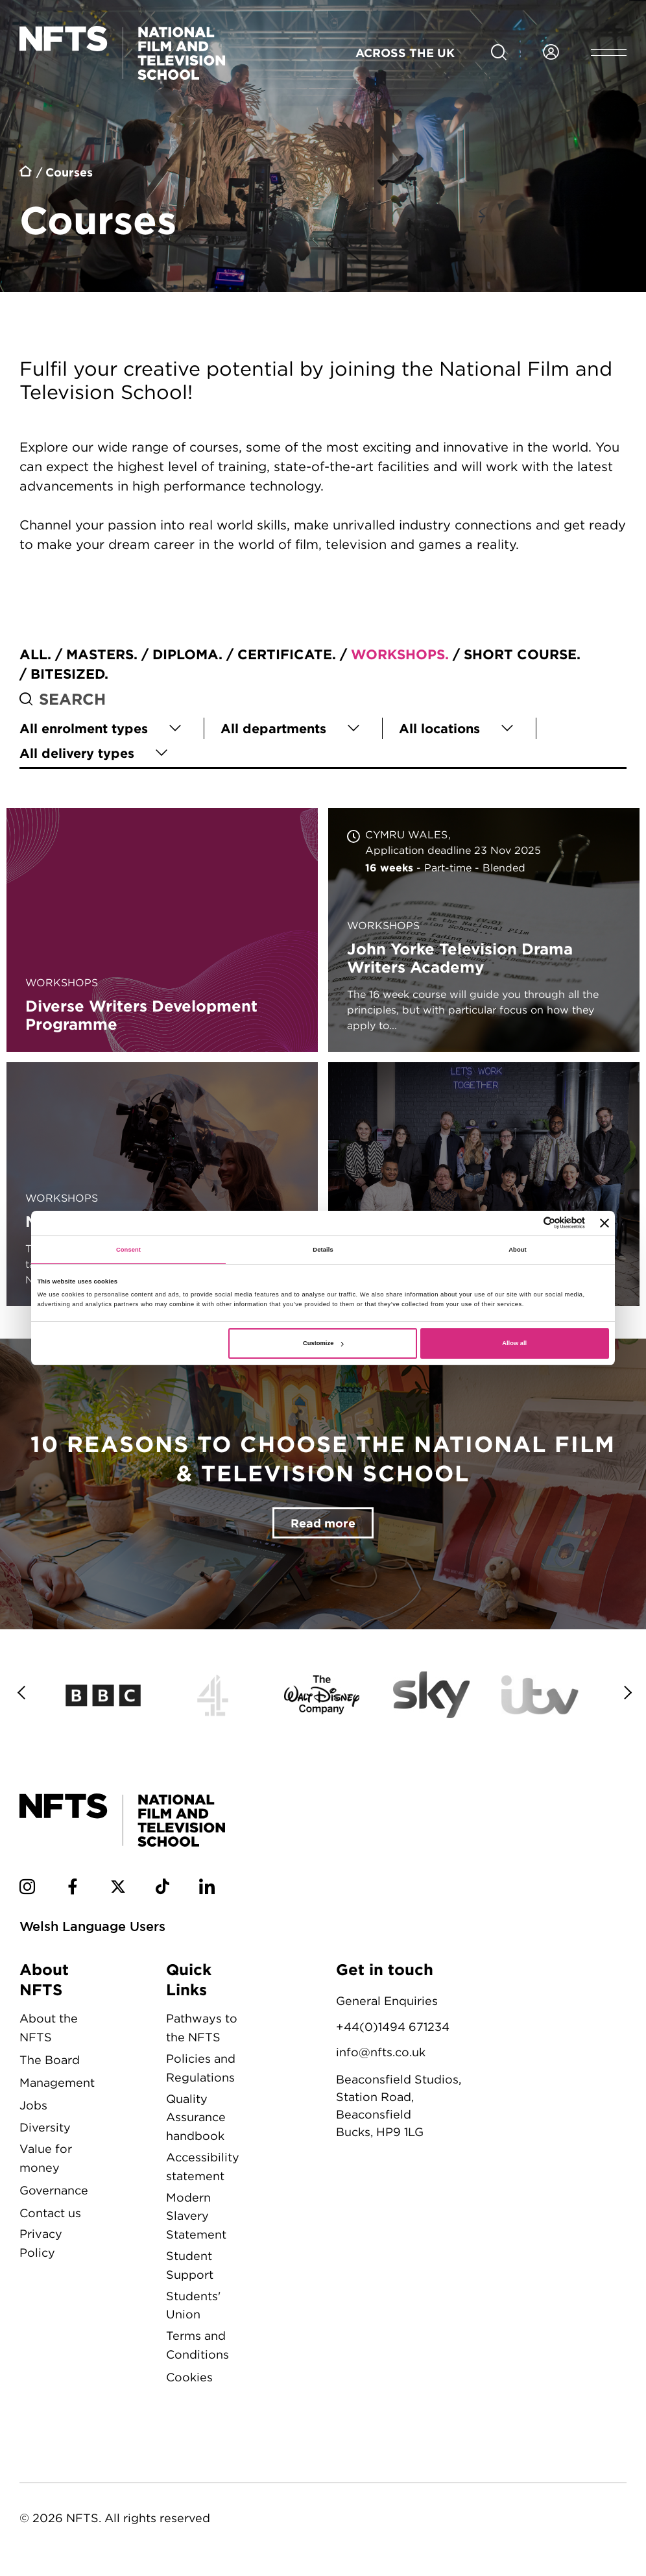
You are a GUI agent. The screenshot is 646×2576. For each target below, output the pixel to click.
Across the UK (405, 52)
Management (57, 2082)
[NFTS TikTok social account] (162, 1888)
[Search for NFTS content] (498, 52)
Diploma (185, 654)
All (33, 654)
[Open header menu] (609, 52)
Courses (69, 171)
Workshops (398, 654)
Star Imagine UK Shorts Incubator (484, 1184)
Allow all (514, 1343)
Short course (520, 654)
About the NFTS (48, 2027)
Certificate (284, 654)
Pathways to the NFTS (201, 2027)
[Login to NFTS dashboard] (550, 52)
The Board (49, 2060)
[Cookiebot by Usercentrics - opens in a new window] (528, 1223)
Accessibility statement (202, 2166)
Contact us (50, 2213)
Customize (323, 1343)
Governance (53, 2190)
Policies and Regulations (200, 2068)
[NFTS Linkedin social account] (207, 1888)
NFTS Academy (162, 1184)
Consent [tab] (128, 1249)
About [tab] (517, 1249)
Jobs (33, 2105)
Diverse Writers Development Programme (162, 930)
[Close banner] (604, 1223)
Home (26, 173)
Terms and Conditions (197, 2345)
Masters (100, 654)
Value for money (45, 2158)
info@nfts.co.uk (380, 2052)
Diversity (45, 2127)
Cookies (189, 2377)
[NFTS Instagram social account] (27, 1888)
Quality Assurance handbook (196, 2118)
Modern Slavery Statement (196, 2216)
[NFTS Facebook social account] (72, 1888)
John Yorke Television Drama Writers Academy (484, 930)
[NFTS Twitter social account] (118, 1888)
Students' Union (193, 2305)
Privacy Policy (40, 2243)
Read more (323, 1522)
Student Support (189, 2265)
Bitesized (67, 673)
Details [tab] (323, 1249)
